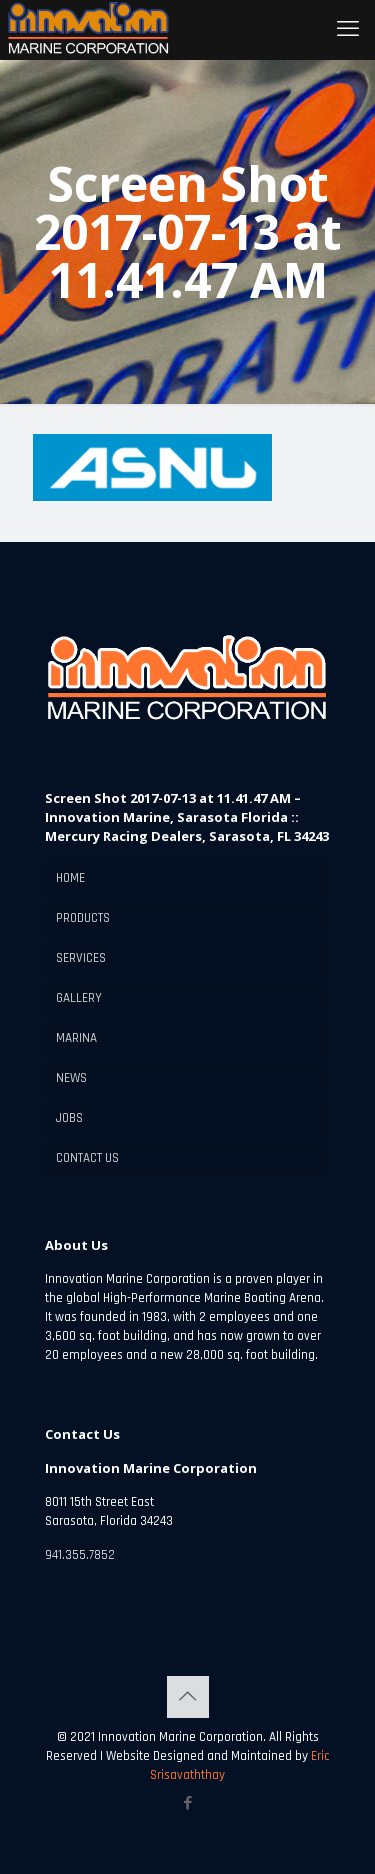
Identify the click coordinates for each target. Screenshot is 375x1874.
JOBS (69, 1118)
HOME (70, 878)
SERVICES (81, 958)
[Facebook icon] (187, 1803)
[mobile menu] (348, 30)
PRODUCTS (83, 918)
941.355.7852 (80, 1555)
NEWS (71, 1078)
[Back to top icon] (188, 1697)
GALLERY (79, 998)
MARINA (76, 1038)
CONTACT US (87, 1158)
